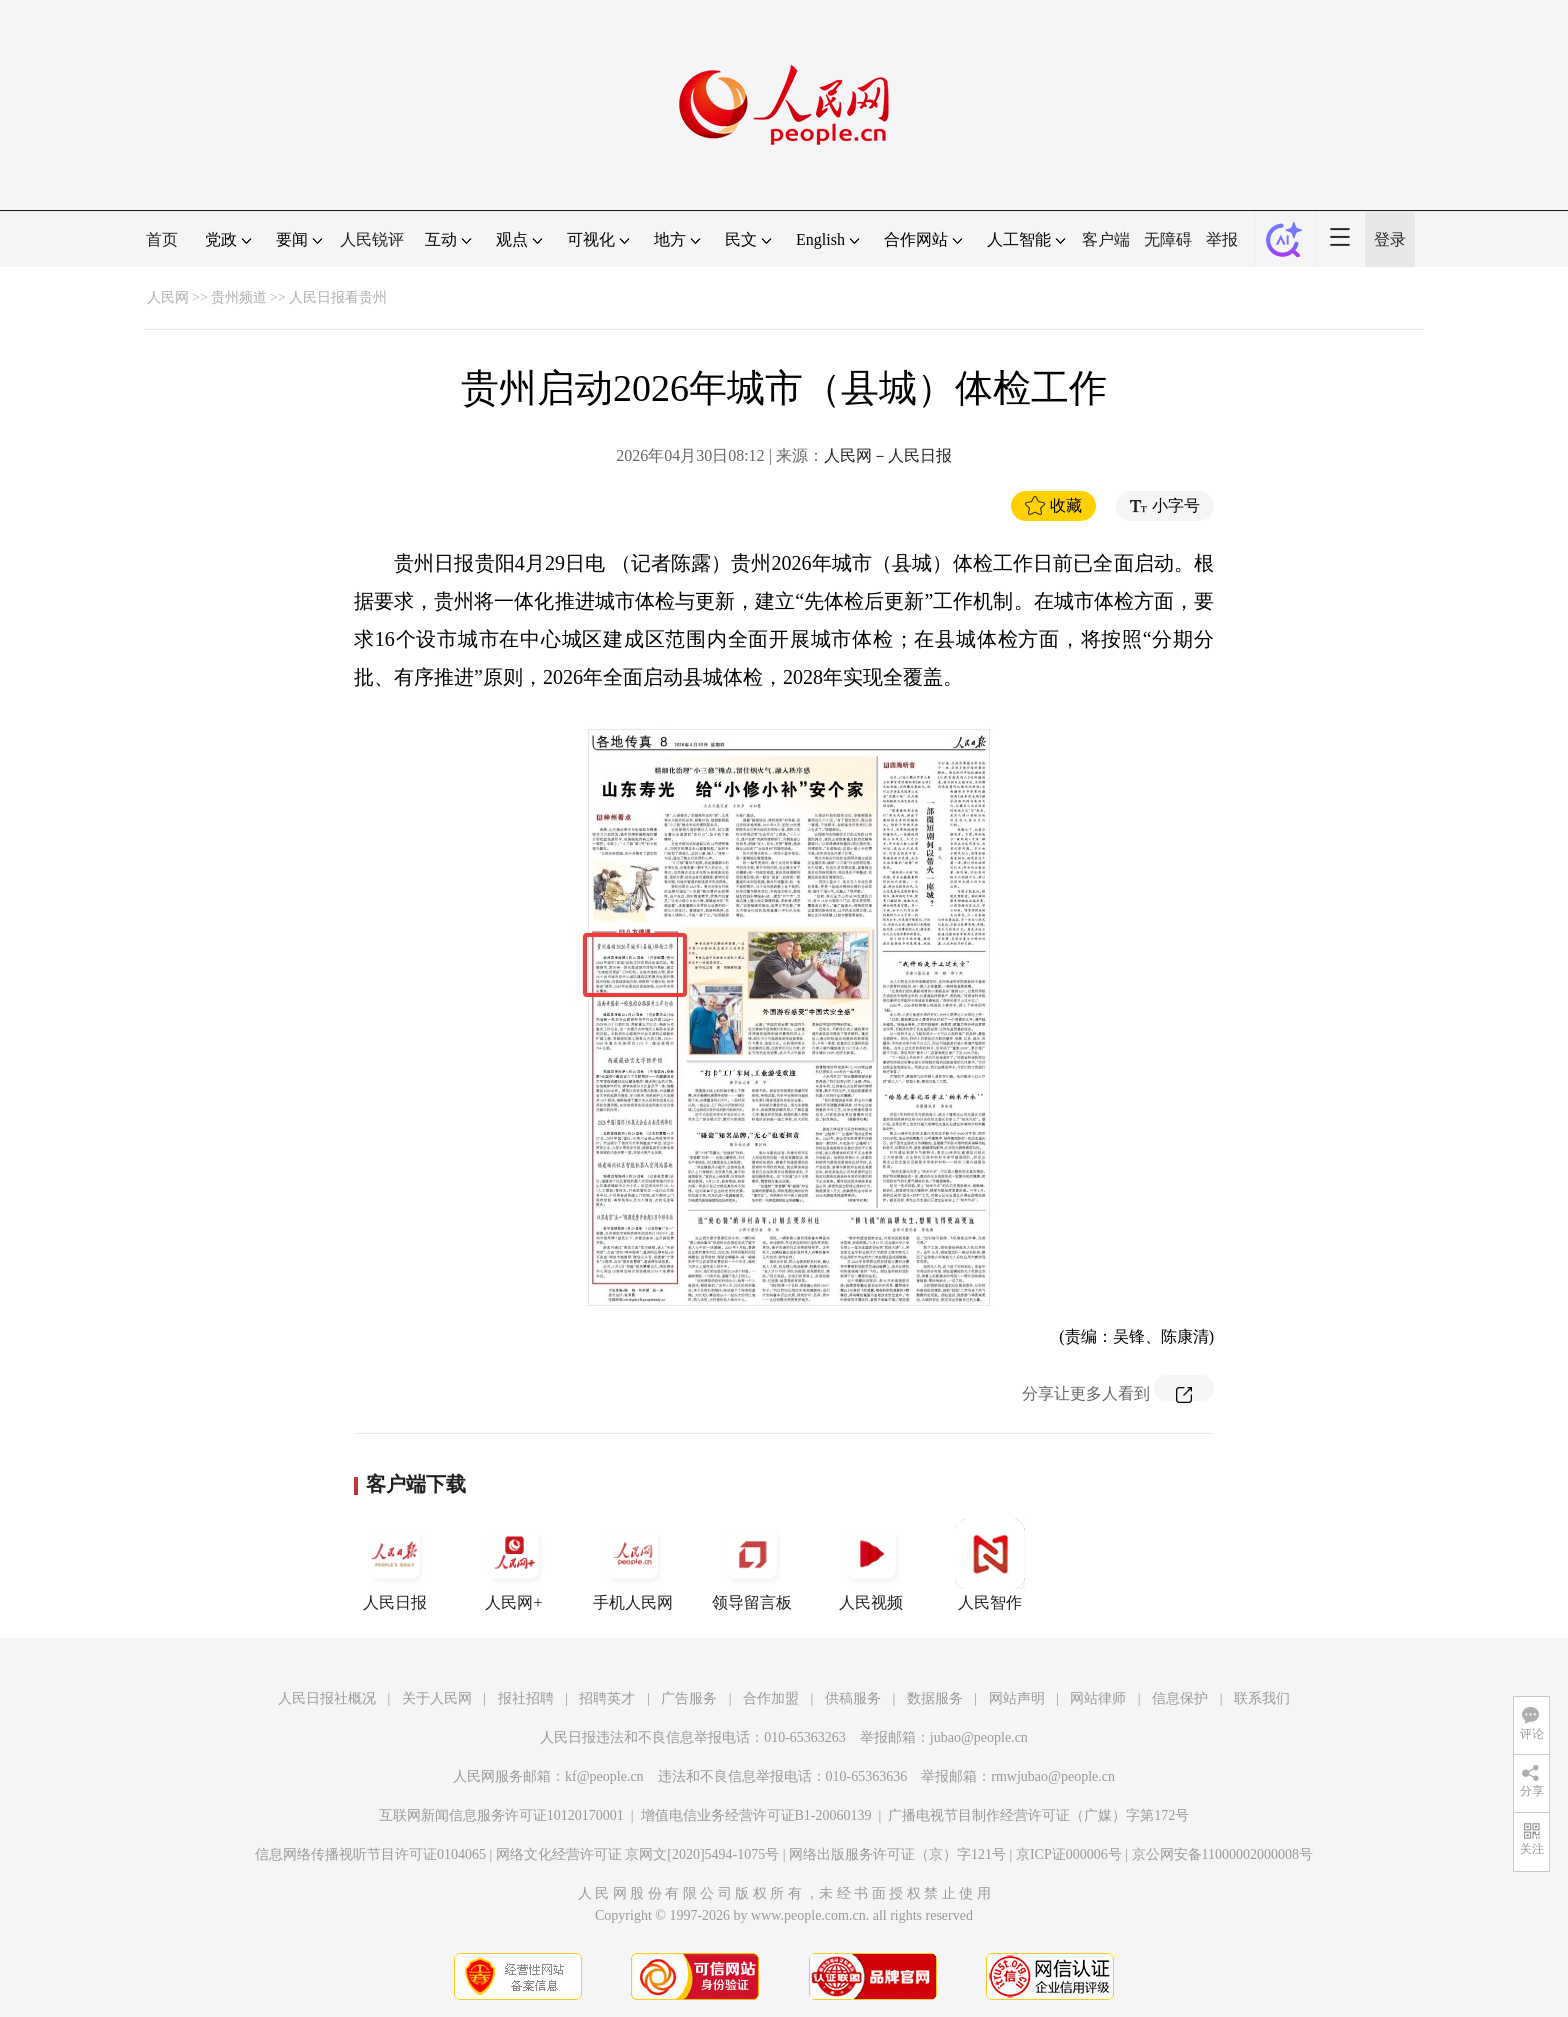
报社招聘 (526, 1698)
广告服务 (689, 1698)
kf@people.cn (604, 1776)
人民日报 (395, 1565)
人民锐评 (372, 239)
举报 (1222, 239)
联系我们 (1262, 1698)
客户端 (1106, 239)
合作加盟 (771, 1698)
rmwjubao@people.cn (1053, 1776)
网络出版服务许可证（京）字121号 (897, 1854)
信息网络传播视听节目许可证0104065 (370, 1854)
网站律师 (1098, 1698)
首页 (162, 239)
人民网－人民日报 (888, 455)
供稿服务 (853, 1698)
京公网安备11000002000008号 (1222, 1854)
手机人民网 (633, 1565)
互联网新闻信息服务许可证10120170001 (501, 1815)
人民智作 (990, 1565)
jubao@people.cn (979, 1737)
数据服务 (935, 1698)
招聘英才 (607, 1698)
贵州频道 (239, 297)
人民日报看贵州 (338, 297)
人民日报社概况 (327, 1698)
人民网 (168, 297)
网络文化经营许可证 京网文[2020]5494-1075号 (638, 1854)
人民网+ (514, 1565)
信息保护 (1180, 1698)
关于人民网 (437, 1698)
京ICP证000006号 (1069, 1854)
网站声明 (1017, 1698)
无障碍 (1168, 239)
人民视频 (871, 1565)
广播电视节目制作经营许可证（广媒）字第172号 (1038, 1815)
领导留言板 (752, 1565)
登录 (1390, 239)
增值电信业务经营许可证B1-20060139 (756, 1815)
